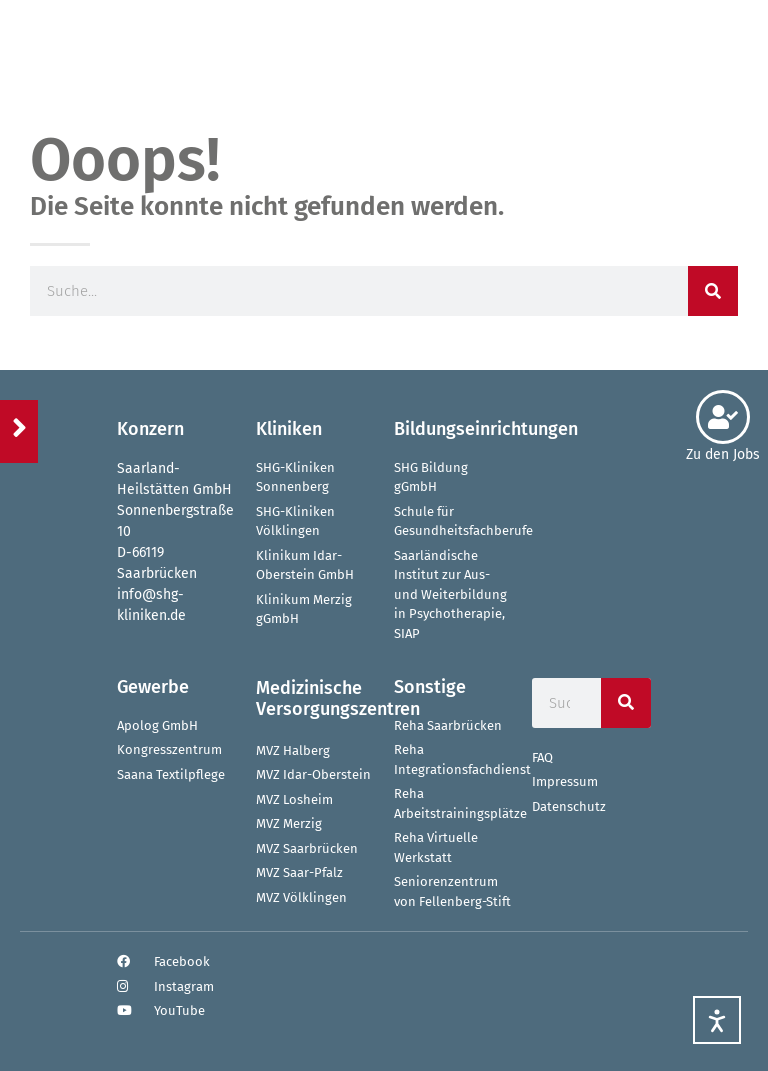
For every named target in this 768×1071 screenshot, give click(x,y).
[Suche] (713, 291)
